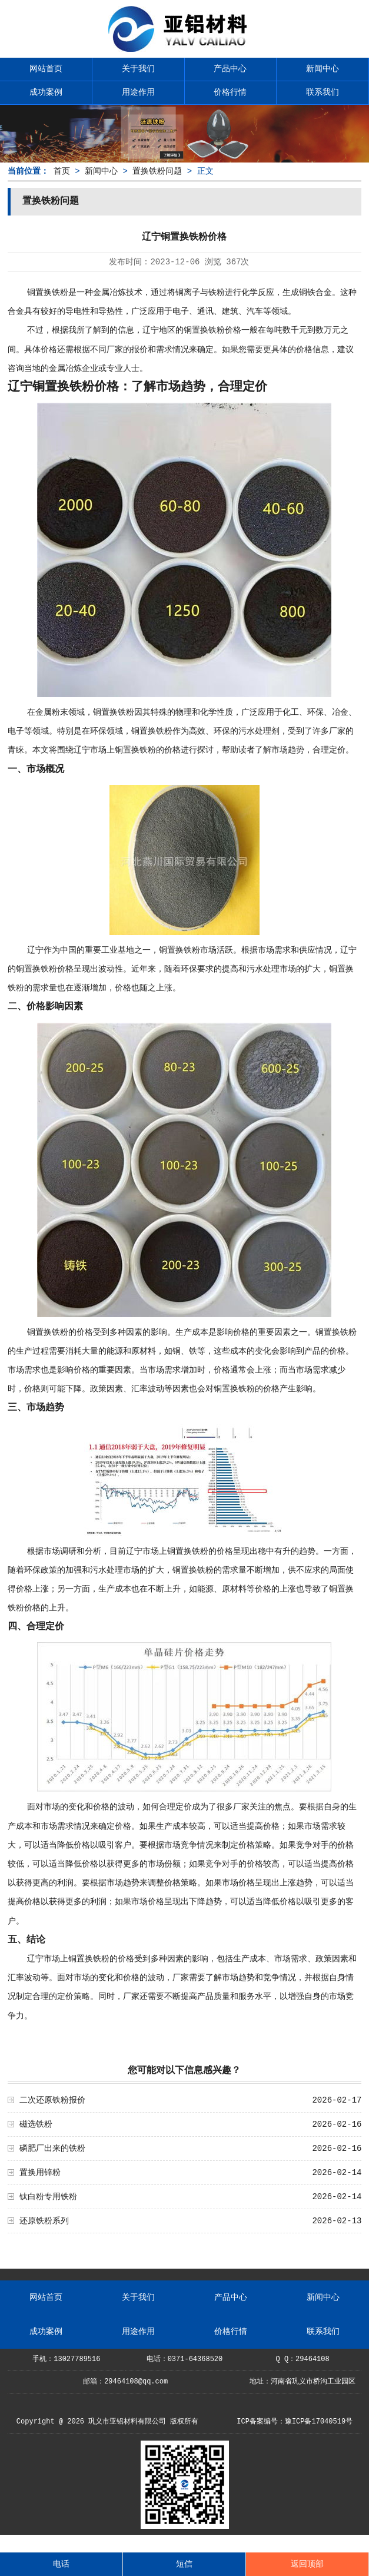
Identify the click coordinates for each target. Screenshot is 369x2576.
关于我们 (138, 69)
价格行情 (230, 92)
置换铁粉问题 (157, 171)
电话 (61, 2564)
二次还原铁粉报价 (52, 2100)
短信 (184, 2564)
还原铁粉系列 (44, 2221)
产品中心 (230, 69)
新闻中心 (322, 69)
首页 (62, 171)
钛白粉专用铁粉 (48, 2197)
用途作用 (138, 92)
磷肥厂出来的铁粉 (52, 2148)
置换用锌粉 (40, 2172)
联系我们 (322, 92)
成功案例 (45, 92)
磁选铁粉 (35, 2124)
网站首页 (45, 69)
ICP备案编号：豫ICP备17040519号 (295, 2422)
